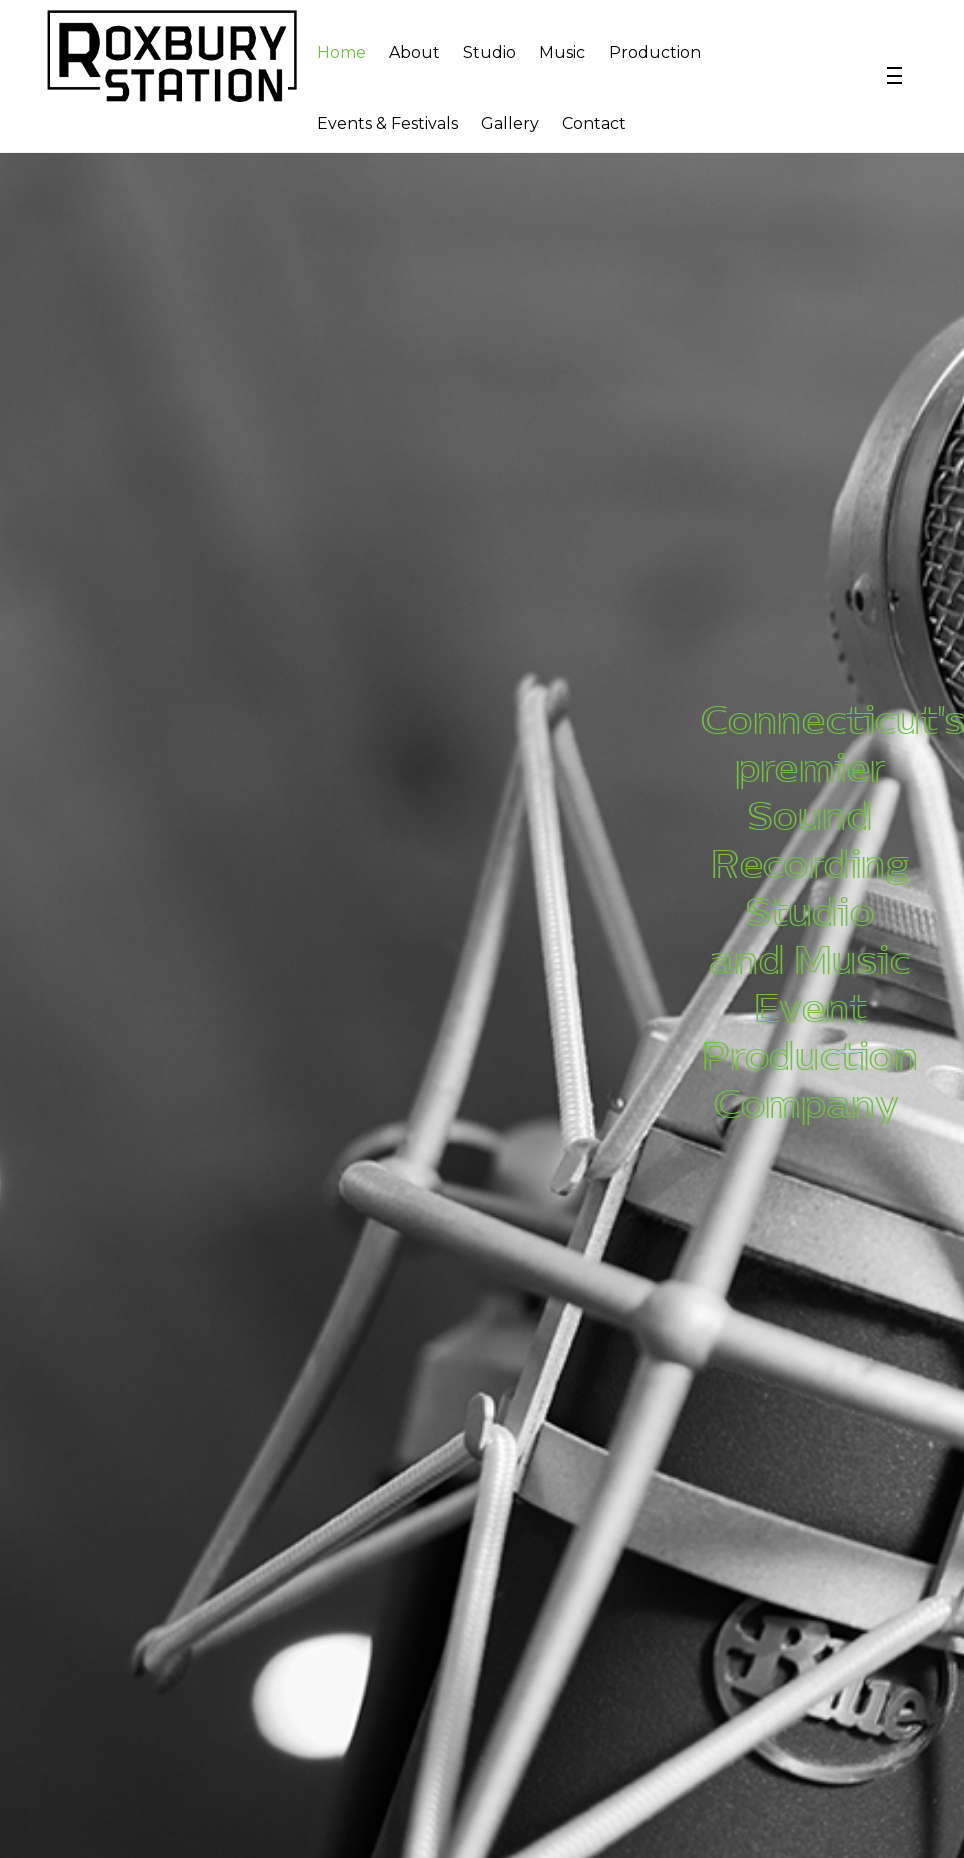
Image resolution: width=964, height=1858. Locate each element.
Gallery (510, 123)
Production (655, 52)
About (414, 52)
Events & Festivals (387, 123)
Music (562, 52)
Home (341, 52)
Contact (594, 123)
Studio (489, 52)
